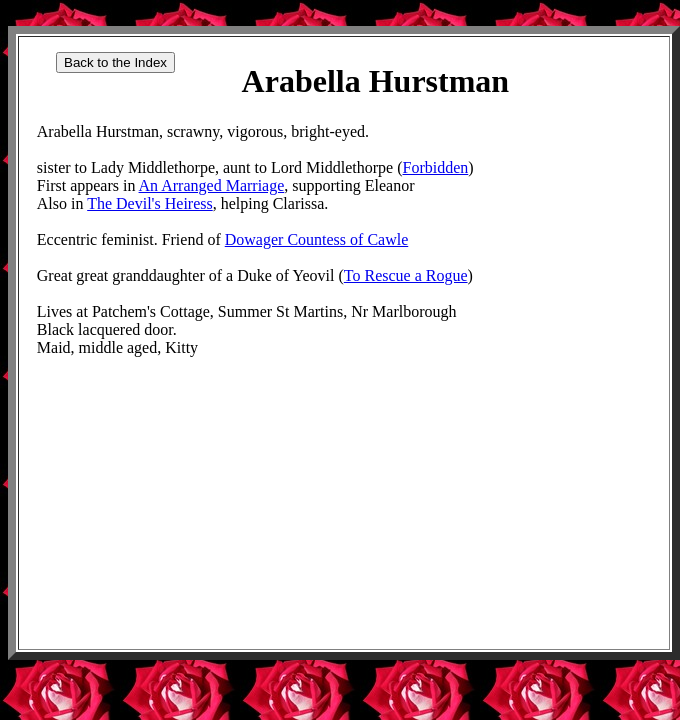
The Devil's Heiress (150, 203)
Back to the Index (115, 62)
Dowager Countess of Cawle (317, 239)
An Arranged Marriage (212, 185)
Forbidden (436, 167)
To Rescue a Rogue (406, 275)
